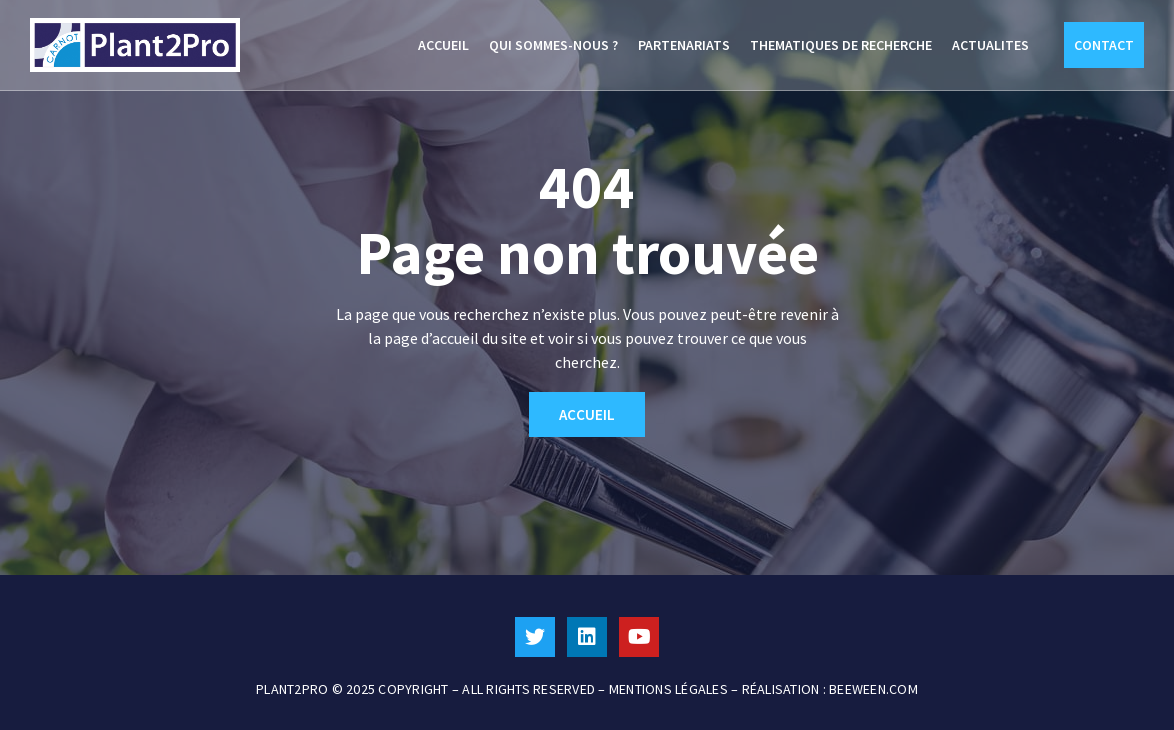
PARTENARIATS (684, 45)
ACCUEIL (443, 45)
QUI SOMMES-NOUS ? (553, 45)
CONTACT (1104, 45)
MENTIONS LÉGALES (668, 689)
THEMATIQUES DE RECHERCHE (841, 45)
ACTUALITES (990, 45)
